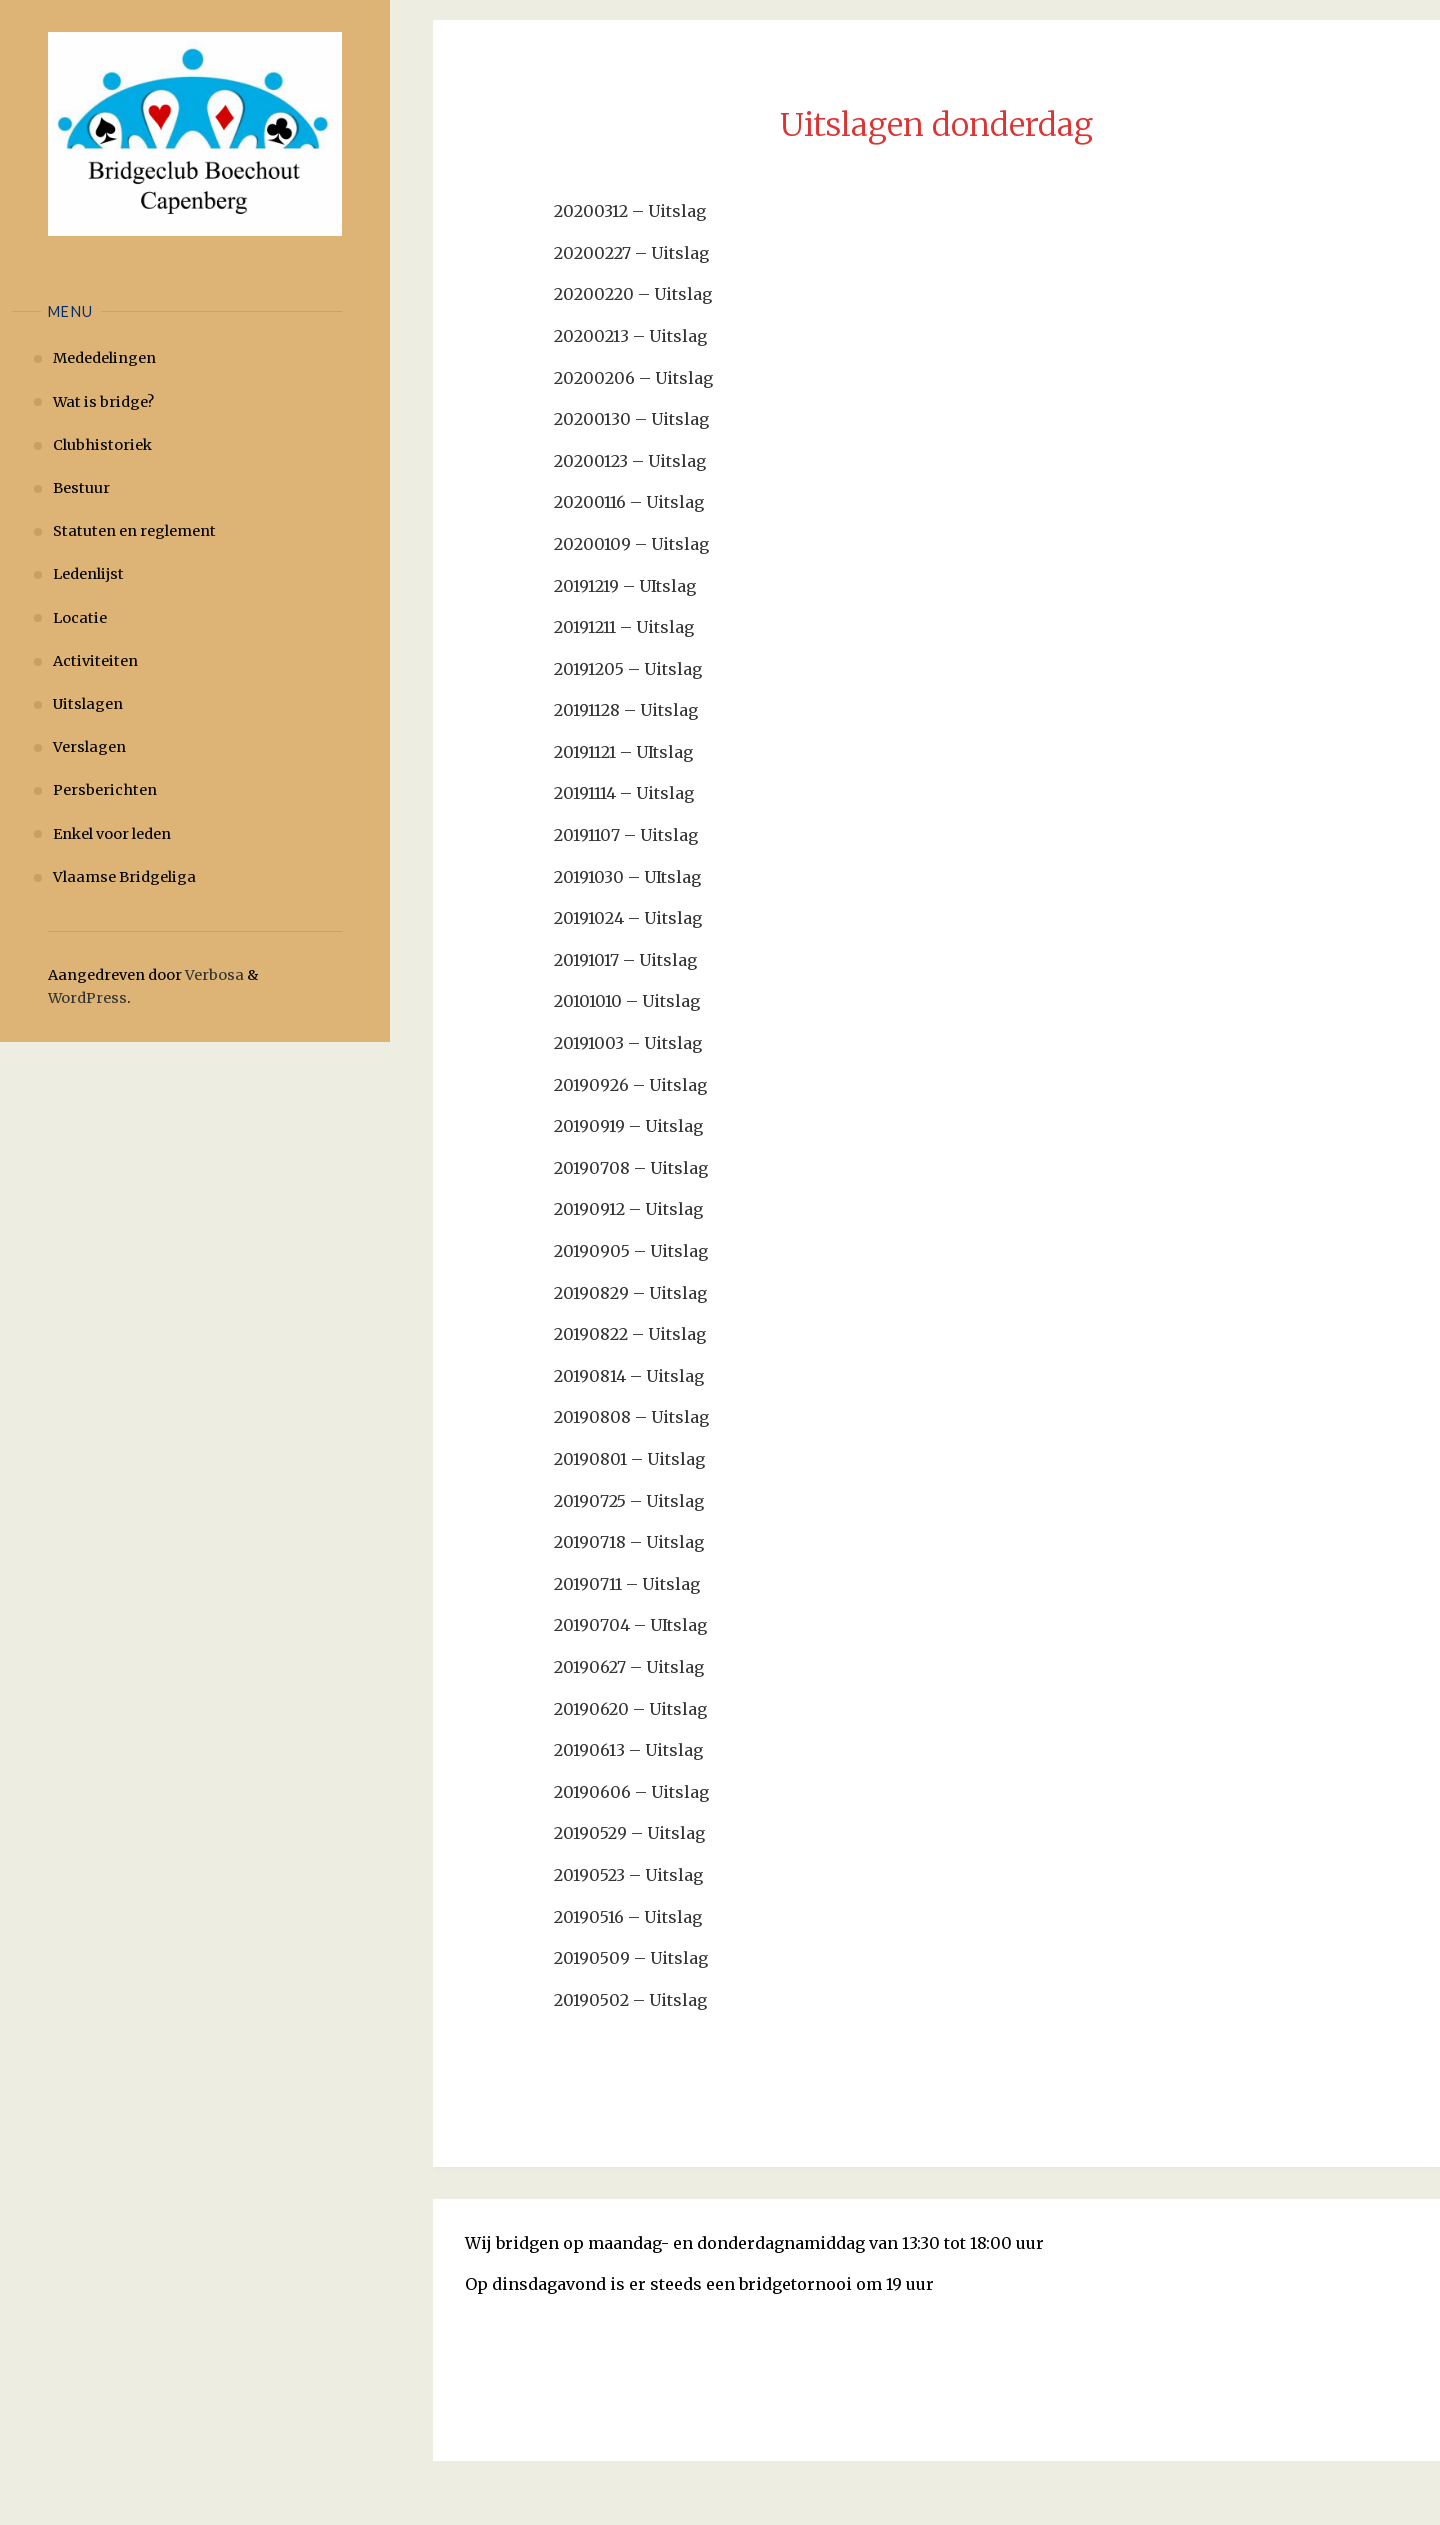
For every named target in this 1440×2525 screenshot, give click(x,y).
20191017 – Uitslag (625, 960)
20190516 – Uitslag (628, 1917)
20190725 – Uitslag (629, 1501)
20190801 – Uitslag (629, 1459)
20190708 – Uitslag (631, 1168)
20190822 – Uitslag (630, 1334)
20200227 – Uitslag (631, 253)
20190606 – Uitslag (631, 1792)
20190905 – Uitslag (631, 1251)
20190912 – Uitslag (628, 1209)
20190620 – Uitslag (630, 1709)
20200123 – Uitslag (630, 461)
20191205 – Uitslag (628, 669)
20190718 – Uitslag (629, 1542)
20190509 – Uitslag (631, 1958)
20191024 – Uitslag (628, 918)
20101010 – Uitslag (627, 1001)
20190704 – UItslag (630, 1625)
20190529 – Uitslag (629, 1833)
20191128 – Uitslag (626, 710)
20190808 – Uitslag (631, 1417)
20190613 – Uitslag (628, 1750)
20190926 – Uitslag (630, 1085)
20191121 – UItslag (623, 752)
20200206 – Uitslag (633, 378)
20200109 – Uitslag (631, 544)
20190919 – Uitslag (628, 1126)
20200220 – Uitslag (633, 294)
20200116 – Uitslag (629, 502)
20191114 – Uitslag (624, 793)
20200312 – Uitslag (630, 211)
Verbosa (213, 975)
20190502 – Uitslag (630, 2000)
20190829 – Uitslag (630, 1293)
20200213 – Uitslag (630, 336)
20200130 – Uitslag (631, 419)
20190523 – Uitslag (628, 1875)
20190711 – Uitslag (627, 1584)
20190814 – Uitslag (629, 1376)
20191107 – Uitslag (626, 835)
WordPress (87, 998)
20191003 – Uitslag (628, 1043)
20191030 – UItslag (627, 877)
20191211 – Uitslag (624, 627)
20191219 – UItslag (625, 586)
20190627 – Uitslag (629, 1667)
